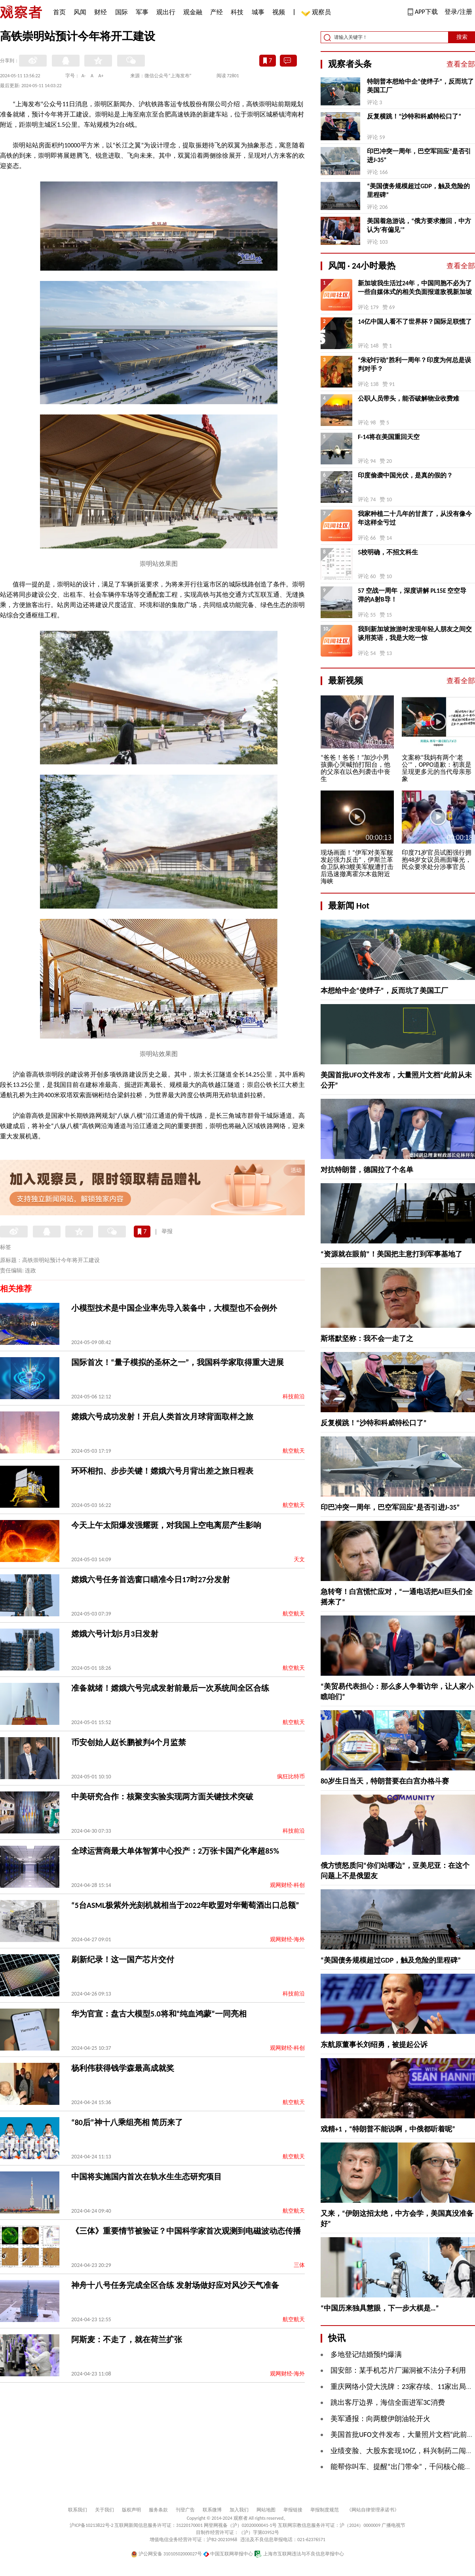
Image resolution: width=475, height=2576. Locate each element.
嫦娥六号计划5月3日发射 (114, 1633)
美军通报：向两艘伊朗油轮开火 (380, 2418)
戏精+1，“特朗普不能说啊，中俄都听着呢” (388, 2129)
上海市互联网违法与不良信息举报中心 (299, 2554)
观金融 (192, 12)
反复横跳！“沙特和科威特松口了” (414, 116)
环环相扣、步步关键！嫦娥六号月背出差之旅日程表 (162, 1471)
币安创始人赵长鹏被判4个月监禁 (128, 1742)
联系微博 (212, 2510)
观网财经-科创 (287, 1885)
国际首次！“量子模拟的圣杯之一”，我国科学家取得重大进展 (177, 1362)
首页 (59, 12)
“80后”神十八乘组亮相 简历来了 (127, 2122)
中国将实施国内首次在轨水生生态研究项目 (146, 2176)
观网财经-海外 (287, 1939)
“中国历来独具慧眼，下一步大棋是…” (380, 2308)
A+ (101, 75)
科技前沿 (294, 1396)
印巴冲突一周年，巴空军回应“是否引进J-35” (419, 155)
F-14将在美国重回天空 (389, 437)
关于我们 (104, 2510)
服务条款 (158, 2510)
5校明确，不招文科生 (388, 552)
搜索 (461, 37)
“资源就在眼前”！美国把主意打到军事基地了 (391, 1254)
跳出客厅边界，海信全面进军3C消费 (388, 2402)
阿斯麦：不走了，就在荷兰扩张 (126, 2339)
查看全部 (460, 64)
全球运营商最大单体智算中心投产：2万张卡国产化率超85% (175, 1851)
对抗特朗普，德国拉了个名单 (367, 1169)
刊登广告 (185, 2510)
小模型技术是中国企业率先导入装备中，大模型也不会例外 (174, 1308)
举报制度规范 (324, 2510)
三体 (299, 2265)
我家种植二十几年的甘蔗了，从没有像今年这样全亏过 (415, 518)
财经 (100, 12)
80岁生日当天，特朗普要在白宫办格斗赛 (385, 1781)
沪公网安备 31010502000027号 (166, 2554)
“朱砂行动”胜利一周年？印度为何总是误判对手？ (414, 364)
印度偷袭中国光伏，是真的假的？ (405, 475)
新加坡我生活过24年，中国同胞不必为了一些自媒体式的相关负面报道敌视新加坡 (415, 287)
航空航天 (294, 1450)
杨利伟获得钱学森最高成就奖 (122, 2068)
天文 (299, 1559)
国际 (121, 12)
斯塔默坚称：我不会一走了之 (367, 1338)
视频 (278, 12)
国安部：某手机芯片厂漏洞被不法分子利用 (398, 2370)
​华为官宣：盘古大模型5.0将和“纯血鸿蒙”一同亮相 (159, 2013)
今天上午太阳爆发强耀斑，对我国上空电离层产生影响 (166, 1525)
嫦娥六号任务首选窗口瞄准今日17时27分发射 (150, 1579)
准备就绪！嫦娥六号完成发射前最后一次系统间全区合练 (170, 1688)
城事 (258, 12)
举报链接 (292, 2510)
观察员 (317, 12)
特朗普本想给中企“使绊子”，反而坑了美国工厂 (420, 86)
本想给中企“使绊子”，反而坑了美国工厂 (384, 990)
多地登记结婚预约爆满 (366, 2354)
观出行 (165, 12)
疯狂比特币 (291, 1776)
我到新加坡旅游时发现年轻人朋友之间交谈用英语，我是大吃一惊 (415, 633)
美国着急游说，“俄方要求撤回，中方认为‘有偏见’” (419, 225)
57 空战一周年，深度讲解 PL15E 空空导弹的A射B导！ (412, 595)
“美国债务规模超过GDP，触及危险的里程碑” (418, 190)
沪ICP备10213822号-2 (91, 2525)
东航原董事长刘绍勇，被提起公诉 (374, 2044)
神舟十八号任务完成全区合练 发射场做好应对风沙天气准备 (175, 2285)
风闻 (80, 12)
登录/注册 (458, 11)
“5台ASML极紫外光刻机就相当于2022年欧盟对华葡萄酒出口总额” (185, 1905)
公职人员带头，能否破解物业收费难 (408, 398)
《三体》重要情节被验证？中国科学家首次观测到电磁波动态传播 (186, 2231)
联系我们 (77, 2510)
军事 (142, 12)
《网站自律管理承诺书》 (373, 2510)
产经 (216, 12)
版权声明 (131, 2510)
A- (84, 75)
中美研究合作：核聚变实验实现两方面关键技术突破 (162, 1796)
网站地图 (266, 2510)
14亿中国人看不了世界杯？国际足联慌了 (415, 321)
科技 (237, 12)
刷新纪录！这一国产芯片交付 (122, 1959)
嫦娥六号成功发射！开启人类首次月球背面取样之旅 (162, 1416)
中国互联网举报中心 (228, 2554)
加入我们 (239, 2510)
